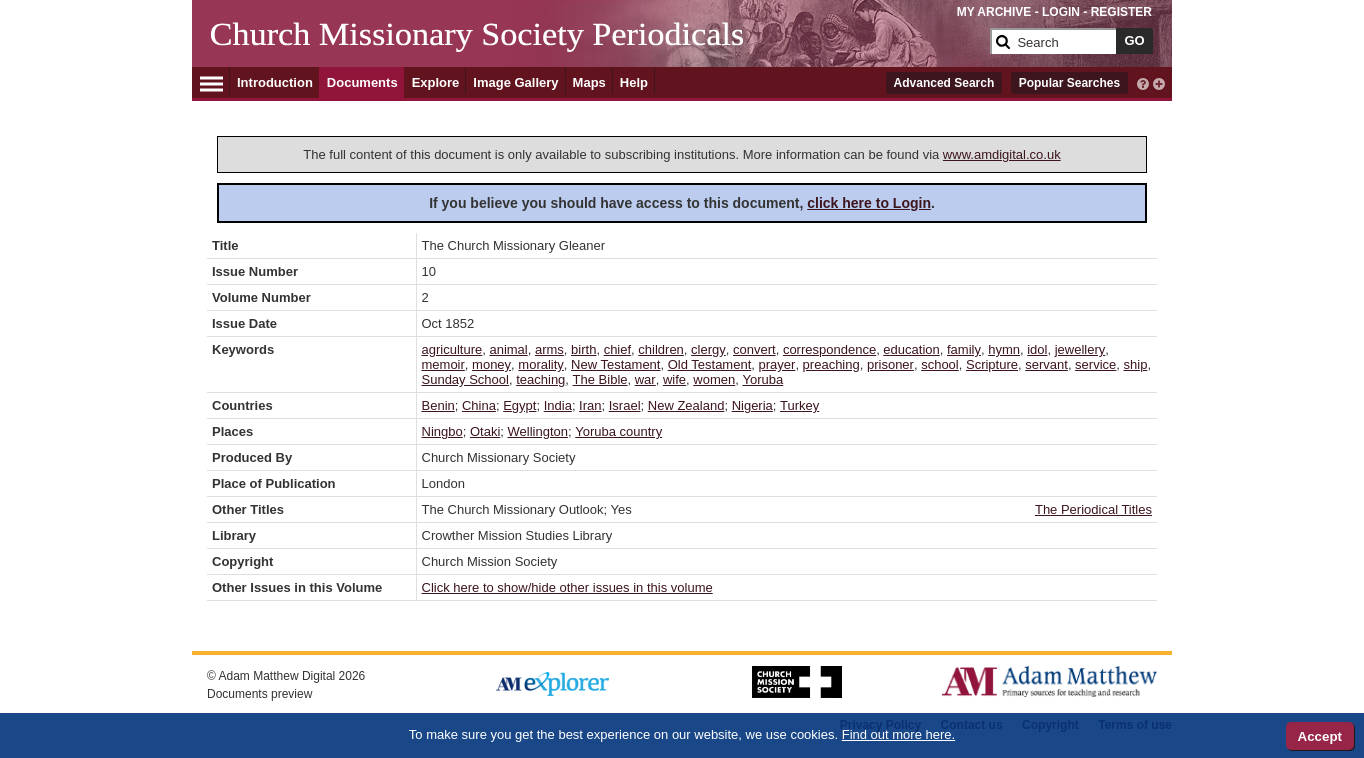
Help (634, 82)
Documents (362, 82)
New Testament (615, 364)
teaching (540, 379)
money (491, 364)
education (911, 349)
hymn (1004, 349)
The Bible (600, 379)
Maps (589, 82)
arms (549, 349)
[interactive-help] (1143, 82)
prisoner (890, 364)
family (964, 349)
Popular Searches (1069, 83)
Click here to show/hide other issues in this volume (567, 587)
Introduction (275, 82)
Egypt (519, 405)
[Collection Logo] (596, 49)
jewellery (1080, 349)
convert (754, 349)
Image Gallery (515, 82)
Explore (436, 82)
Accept (1320, 736)
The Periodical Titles (1093, 509)
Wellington (538, 431)
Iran (590, 405)
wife (674, 379)
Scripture (992, 364)
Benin (438, 405)
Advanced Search (944, 83)
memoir (443, 364)
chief (617, 349)
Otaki (485, 431)
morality (541, 364)
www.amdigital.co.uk (1002, 154)
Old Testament (710, 364)
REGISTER (1121, 12)
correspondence (829, 349)
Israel (625, 405)
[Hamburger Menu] (211, 81)
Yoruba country (618, 431)
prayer (777, 364)
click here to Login (869, 203)
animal (508, 349)
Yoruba (762, 379)
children (661, 349)
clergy (708, 349)
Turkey (799, 405)
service (1095, 364)
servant (1046, 364)
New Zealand (686, 405)
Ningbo (442, 431)
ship (1136, 364)
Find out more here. (898, 734)
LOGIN (1061, 12)
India (558, 405)
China (479, 405)
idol (1037, 349)
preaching (831, 364)
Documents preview (259, 694)
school (940, 364)
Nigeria (752, 405)
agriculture (452, 349)
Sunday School (465, 379)
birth (583, 349)
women (714, 379)
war (645, 379)
